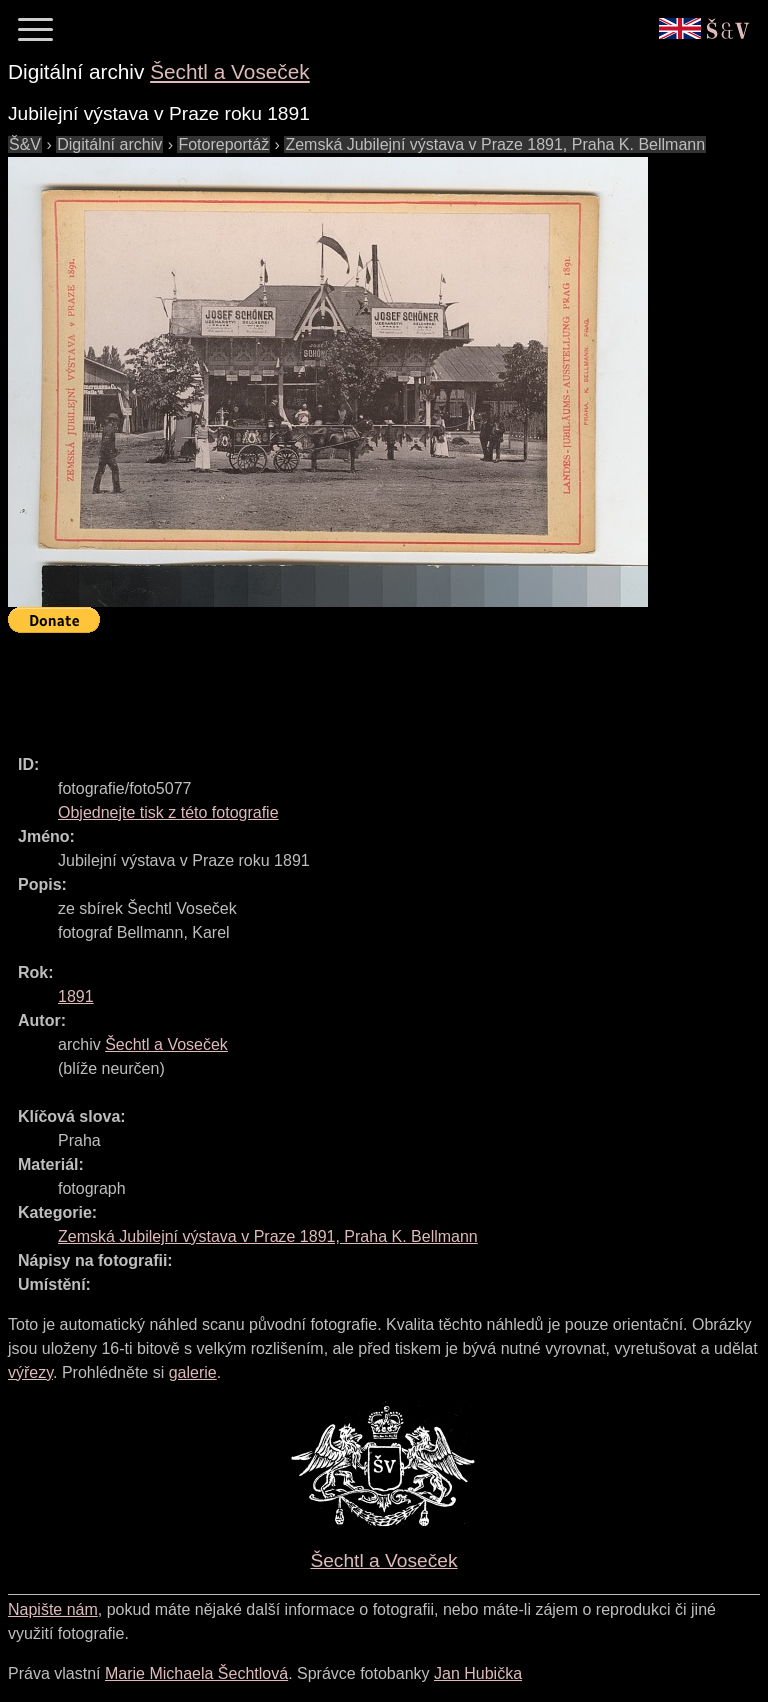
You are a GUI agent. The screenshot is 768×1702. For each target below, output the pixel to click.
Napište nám (53, 1609)
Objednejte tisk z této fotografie (168, 812)
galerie (193, 1372)
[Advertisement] (372, 685)
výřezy (30, 1372)
